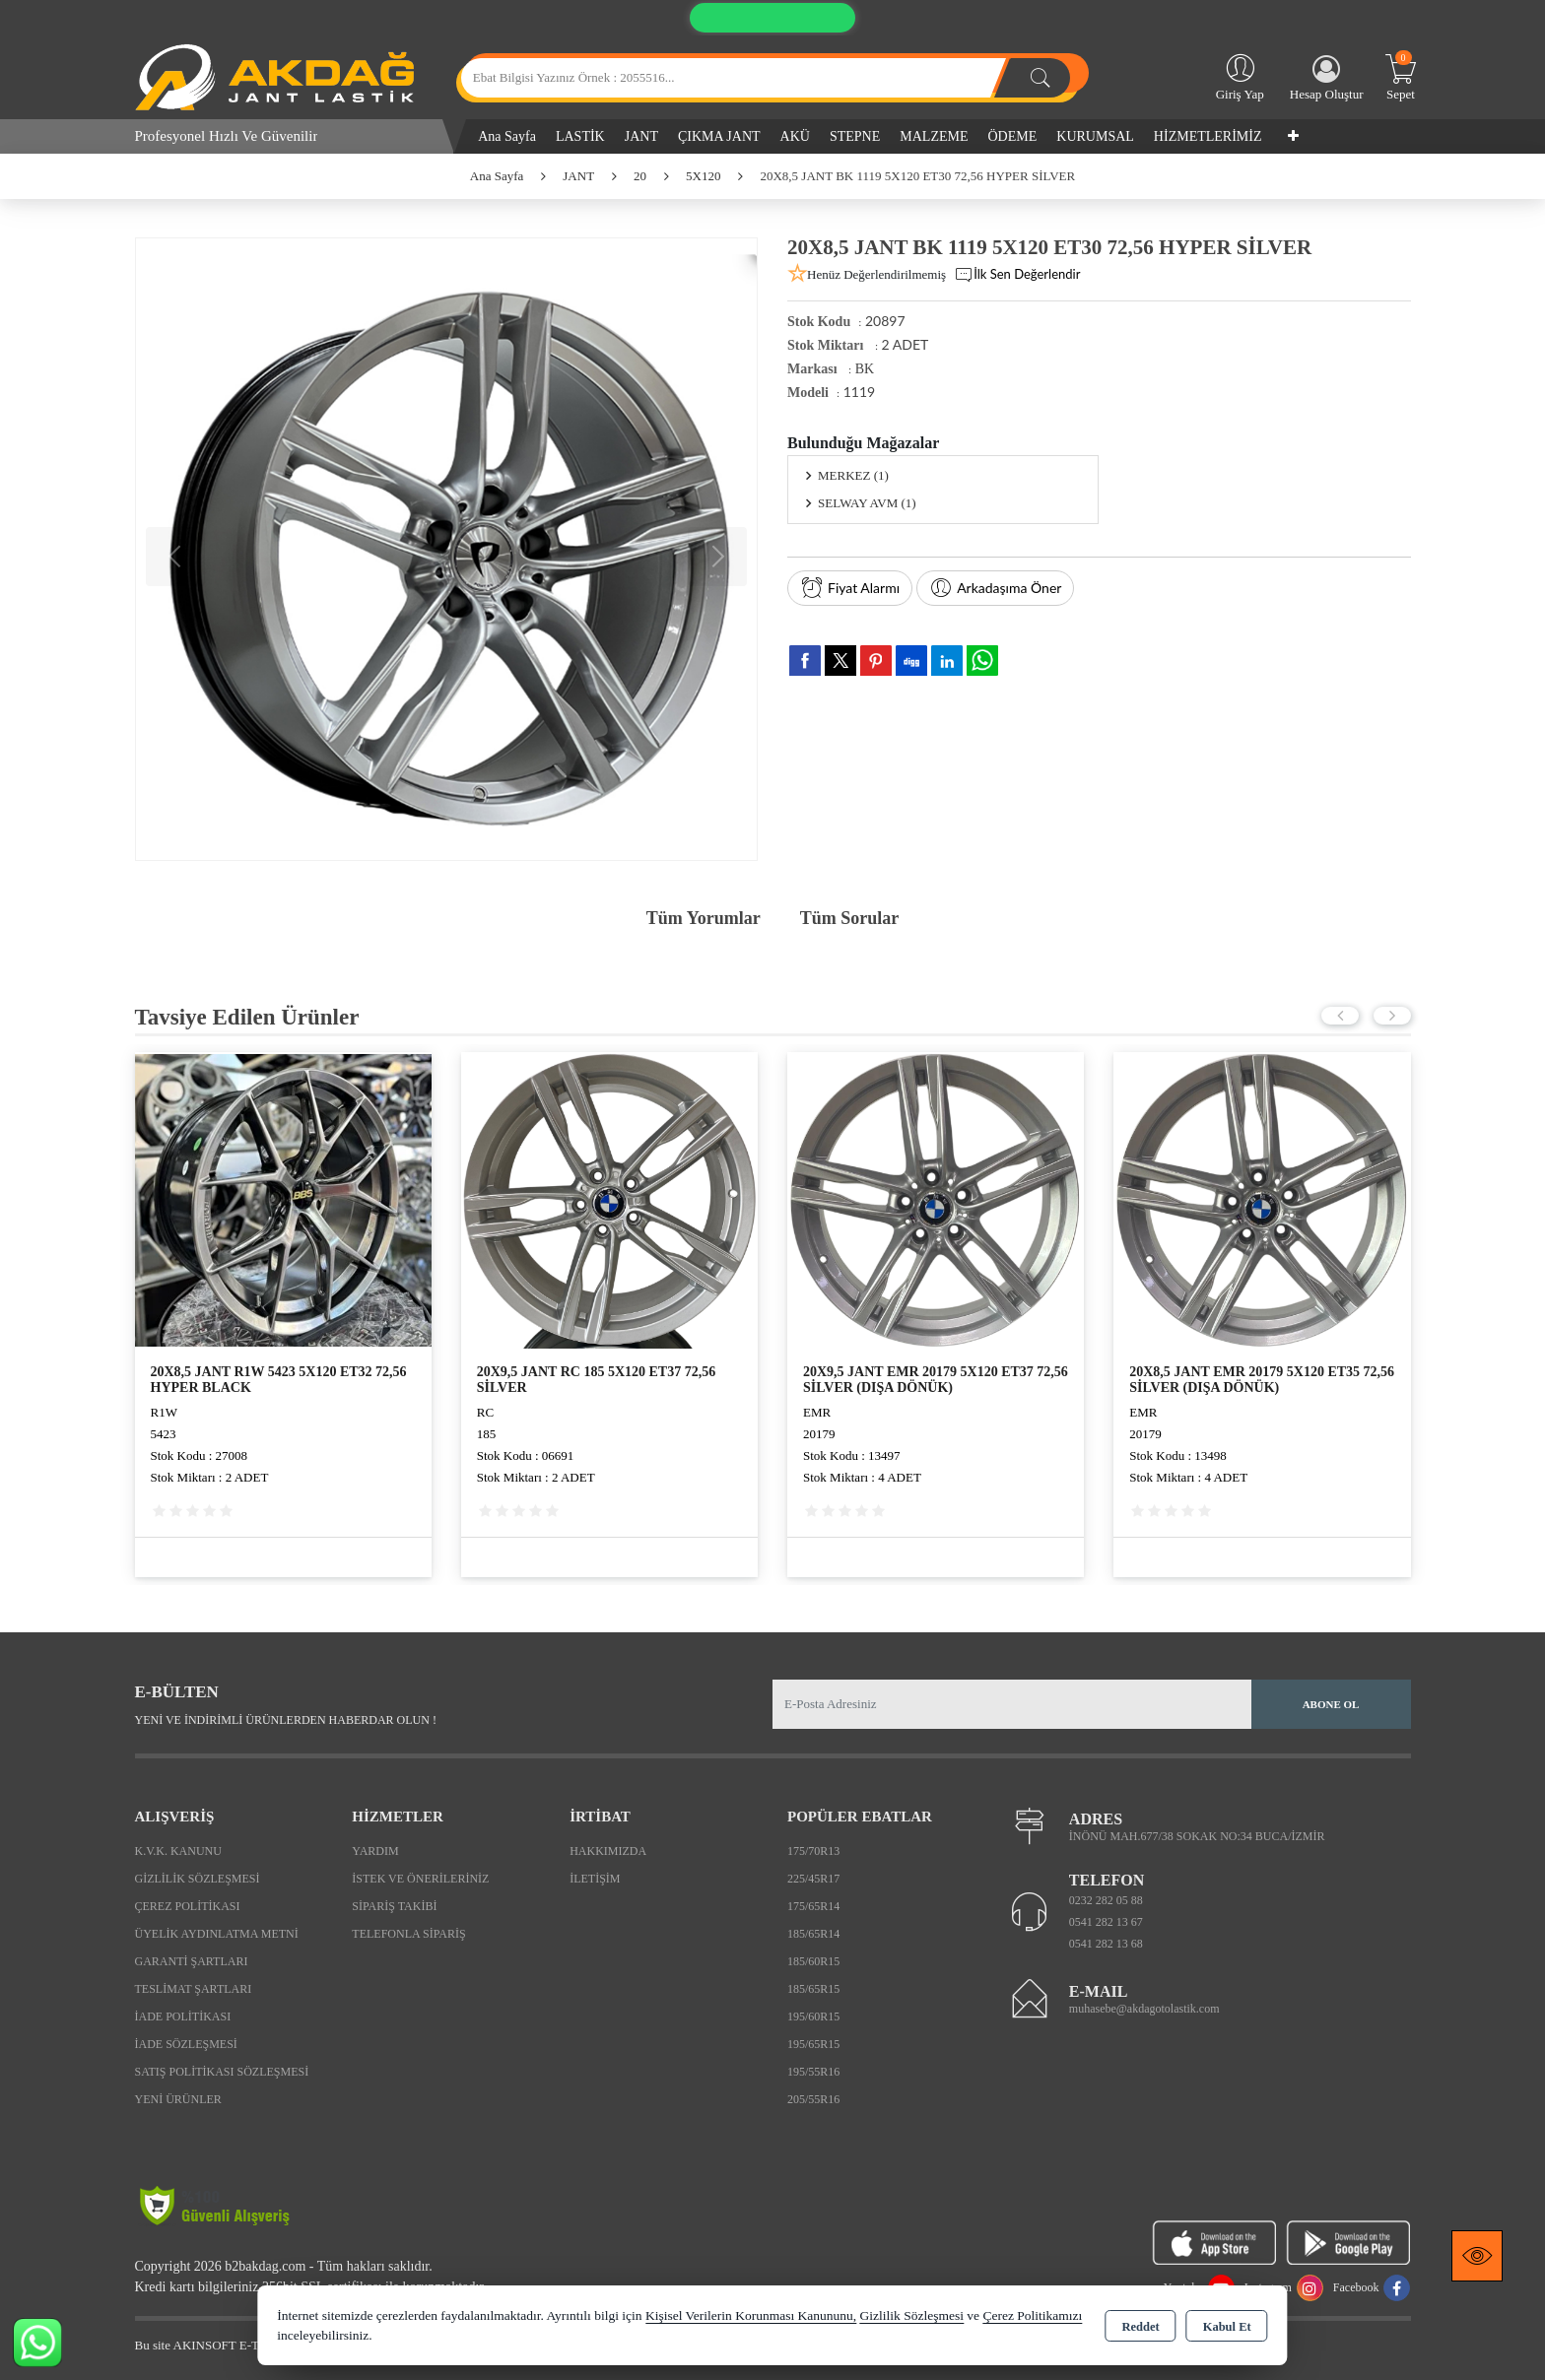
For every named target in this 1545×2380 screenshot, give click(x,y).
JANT (641, 136)
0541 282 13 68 (1106, 1943)
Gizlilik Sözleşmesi (197, 1878)
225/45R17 (813, 1878)
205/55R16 (813, 2099)
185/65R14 (813, 1934)
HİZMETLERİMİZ (1208, 136)
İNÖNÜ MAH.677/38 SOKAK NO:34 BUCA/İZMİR (1197, 1836)
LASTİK (580, 136)
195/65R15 (813, 2044)
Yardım (375, 1851)
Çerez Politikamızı (1032, 2315)
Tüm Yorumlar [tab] (703, 918)
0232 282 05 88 (1106, 1900)
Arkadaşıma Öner (995, 588)
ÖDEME (1013, 136)
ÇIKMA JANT (719, 136)
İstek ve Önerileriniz (420, 1878)
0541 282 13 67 (1106, 1922)
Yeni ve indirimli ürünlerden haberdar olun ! (286, 1720)
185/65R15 (813, 1989)
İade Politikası (183, 2016)
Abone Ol (1331, 1704)
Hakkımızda (608, 1851)
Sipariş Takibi (394, 1906)
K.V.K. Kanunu (178, 1851)
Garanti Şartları (191, 1961)
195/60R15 (813, 2016)
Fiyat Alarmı (850, 588)
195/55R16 (813, 2072)
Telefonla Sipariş (408, 1934)
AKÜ (795, 136)
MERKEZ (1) (853, 475)
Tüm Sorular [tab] (850, 918)
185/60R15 (813, 1961)
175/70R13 (813, 1851)
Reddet (1140, 2327)
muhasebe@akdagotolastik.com (1144, 2009)
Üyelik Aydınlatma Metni (217, 1934)
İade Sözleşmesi (186, 2044)
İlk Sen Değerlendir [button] (1017, 275)
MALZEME (934, 136)
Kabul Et (1227, 2327)
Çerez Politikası (187, 1906)
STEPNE (855, 136)
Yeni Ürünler (178, 2099)
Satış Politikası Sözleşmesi (222, 2072)
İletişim (595, 1878)
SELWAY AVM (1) (867, 503)
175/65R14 (813, 1906)
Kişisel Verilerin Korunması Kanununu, (750, 2315)
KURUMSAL (1095, 136)
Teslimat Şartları (193, 1989)
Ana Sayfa (507, 136)
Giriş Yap (1240, 75)
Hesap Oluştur (1327, 78)
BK (864, 369)
